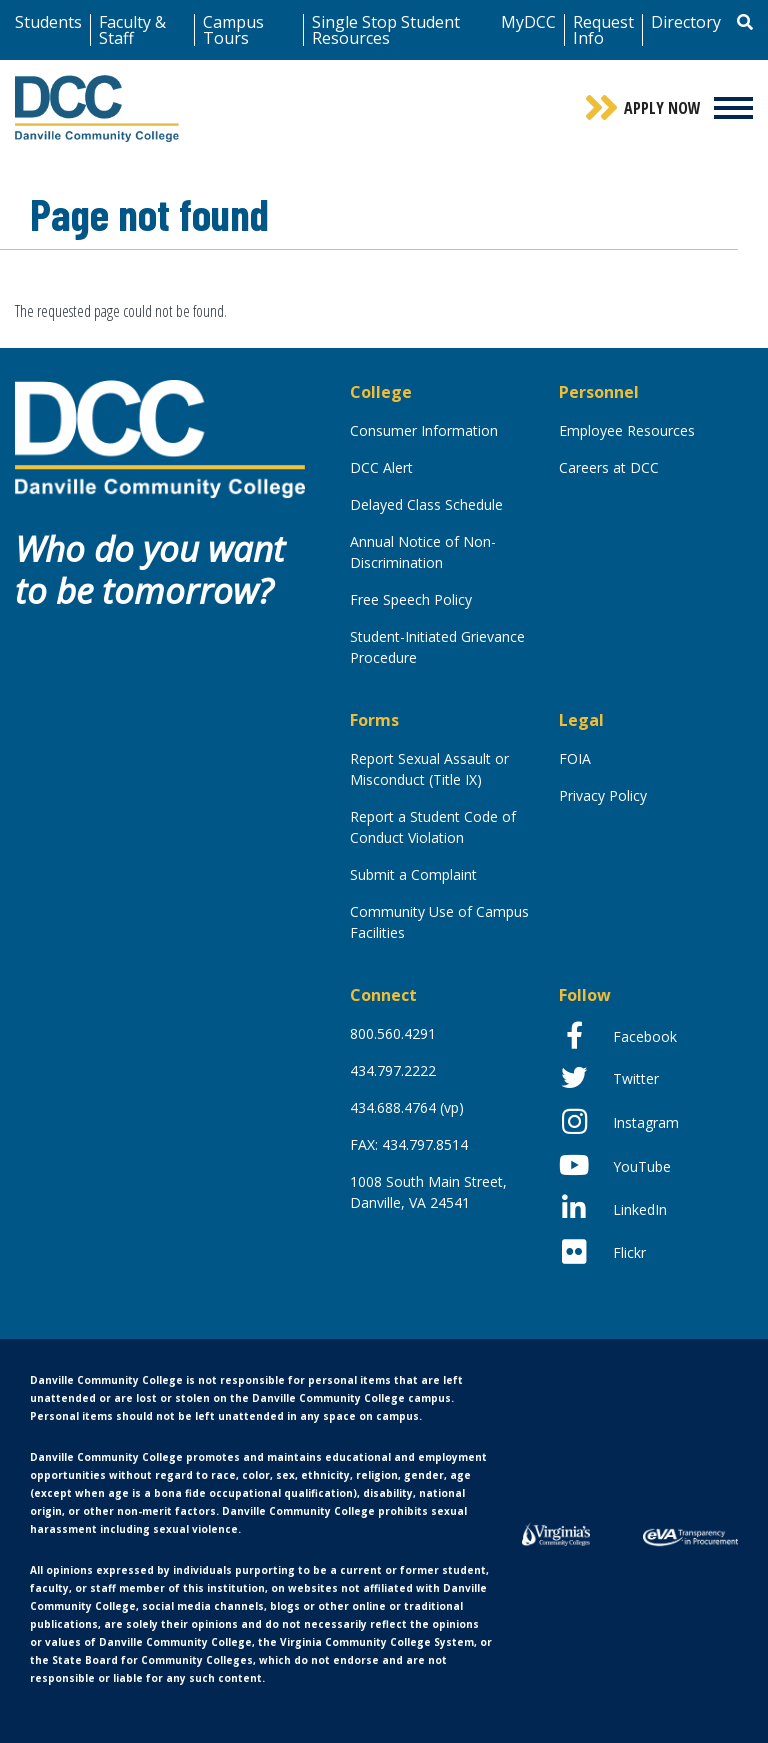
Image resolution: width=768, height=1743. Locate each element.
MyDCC (528, 22)
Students (48, 22)
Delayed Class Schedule (426, 504)
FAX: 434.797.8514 (409, 1144)
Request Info (603, 30)
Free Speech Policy (411, 599)
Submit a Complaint (413, 874)
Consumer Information (424, 430)
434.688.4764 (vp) (407, 1107)
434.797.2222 (393, 1070)
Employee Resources (627, 430)
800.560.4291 (393, 1033)
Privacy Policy (603, 795)
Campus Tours (233, 30)
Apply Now (662, 108)
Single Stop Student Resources (386, 30)
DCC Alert (381, 467)
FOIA (575, 758)
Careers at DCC (609, 467)
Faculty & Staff (132, 30)
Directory (686, 22)
